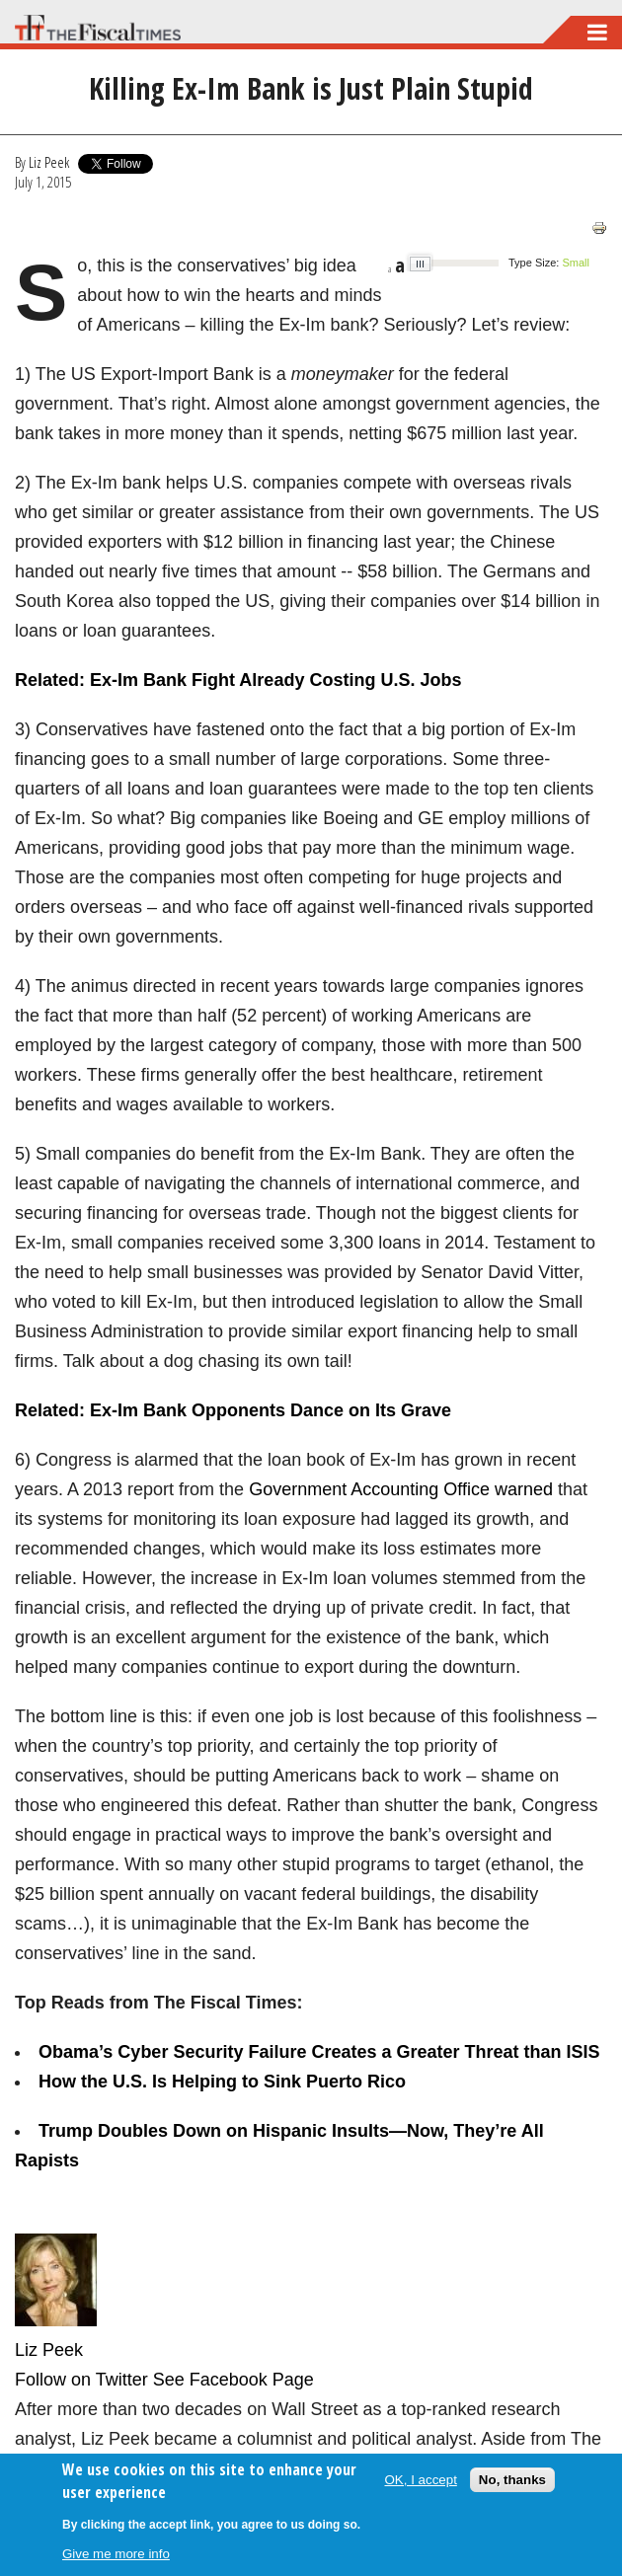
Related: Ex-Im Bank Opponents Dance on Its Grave (233, 1410)
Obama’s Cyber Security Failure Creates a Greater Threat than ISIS (319, 2052)
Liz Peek (49, 162)
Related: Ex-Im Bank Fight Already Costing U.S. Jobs (238, 680)
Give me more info (116, 2553)
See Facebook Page (233, 2379)
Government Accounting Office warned (401, 1489)
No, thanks (512, 2479)
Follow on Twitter (81, 2379)
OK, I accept (421, 2479)
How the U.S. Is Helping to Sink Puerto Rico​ (222, 2081)
